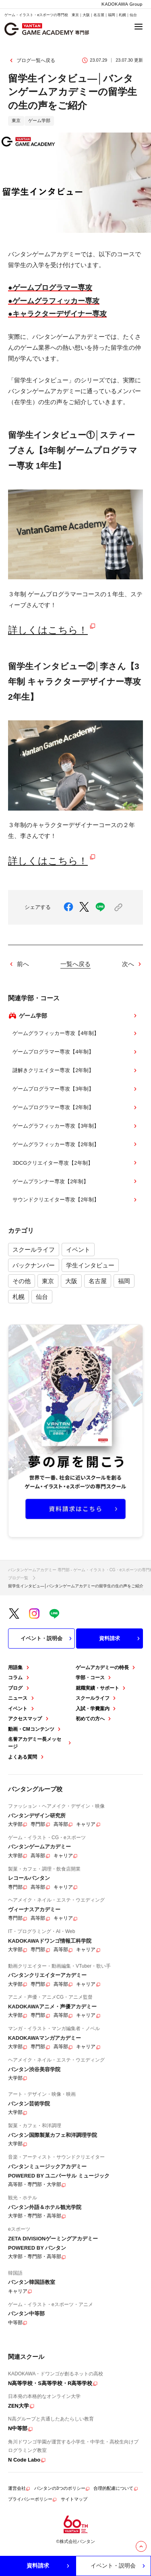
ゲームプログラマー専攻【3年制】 (75, 1089)
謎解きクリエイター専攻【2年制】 (75, 1070)
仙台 (42, 1296)
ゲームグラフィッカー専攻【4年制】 (75, 1033)
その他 (21, 1281)
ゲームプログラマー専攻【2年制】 (75, 1107)
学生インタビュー (90, 1265)
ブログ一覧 (18, 1578)
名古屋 (98, 1281)
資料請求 (120, 1638)
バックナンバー (33, 1265)
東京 (48, 1281)
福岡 (124, 1281)
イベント (78, 1249)
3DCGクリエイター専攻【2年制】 (75, 1162)
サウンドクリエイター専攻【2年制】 (75, 1200)
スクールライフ (33, 1249)
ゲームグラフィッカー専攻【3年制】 (75, 1126)
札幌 (18, 1296)
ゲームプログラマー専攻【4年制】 (75, 1052)
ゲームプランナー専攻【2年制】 (75, 1181)
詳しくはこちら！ (48, 629)
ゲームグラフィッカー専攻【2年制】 (75, 1144)
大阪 (71, 1281)
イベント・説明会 (47, 1638)
